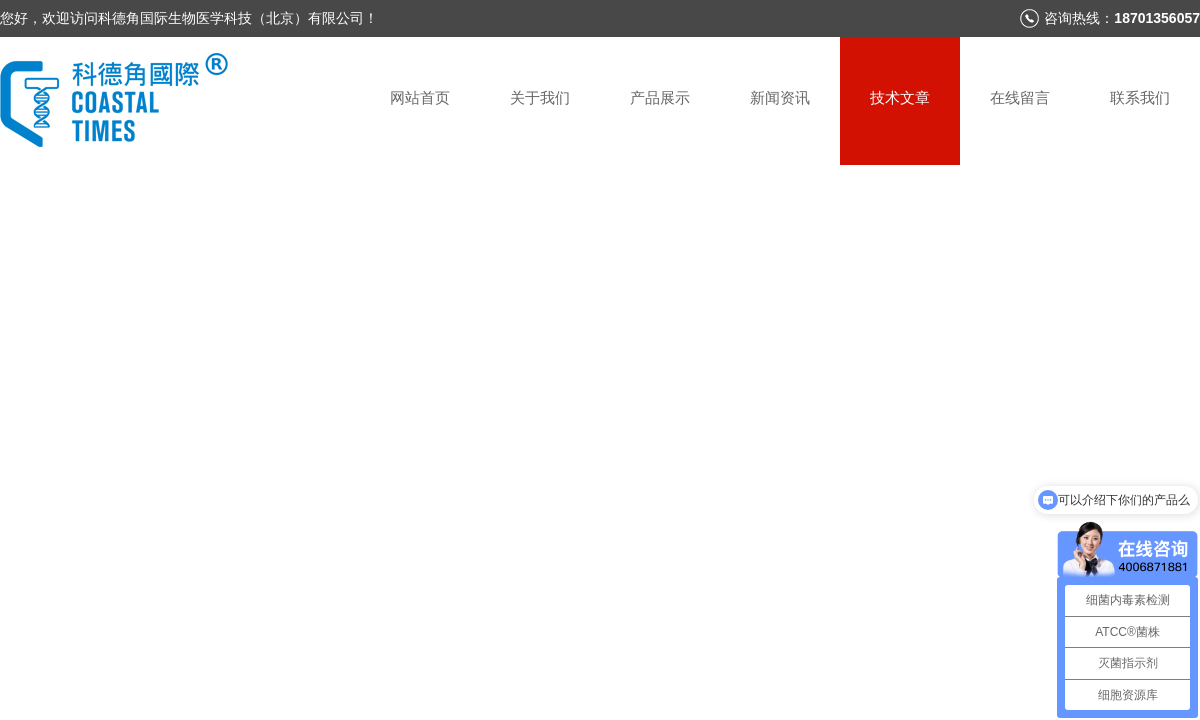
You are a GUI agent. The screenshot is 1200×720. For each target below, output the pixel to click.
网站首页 (420, 97)
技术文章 (900, 97)
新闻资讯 (780, 97)
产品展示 (660, 97)
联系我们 (1140, 97)
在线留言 (1020, 97)
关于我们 (540, 97)
